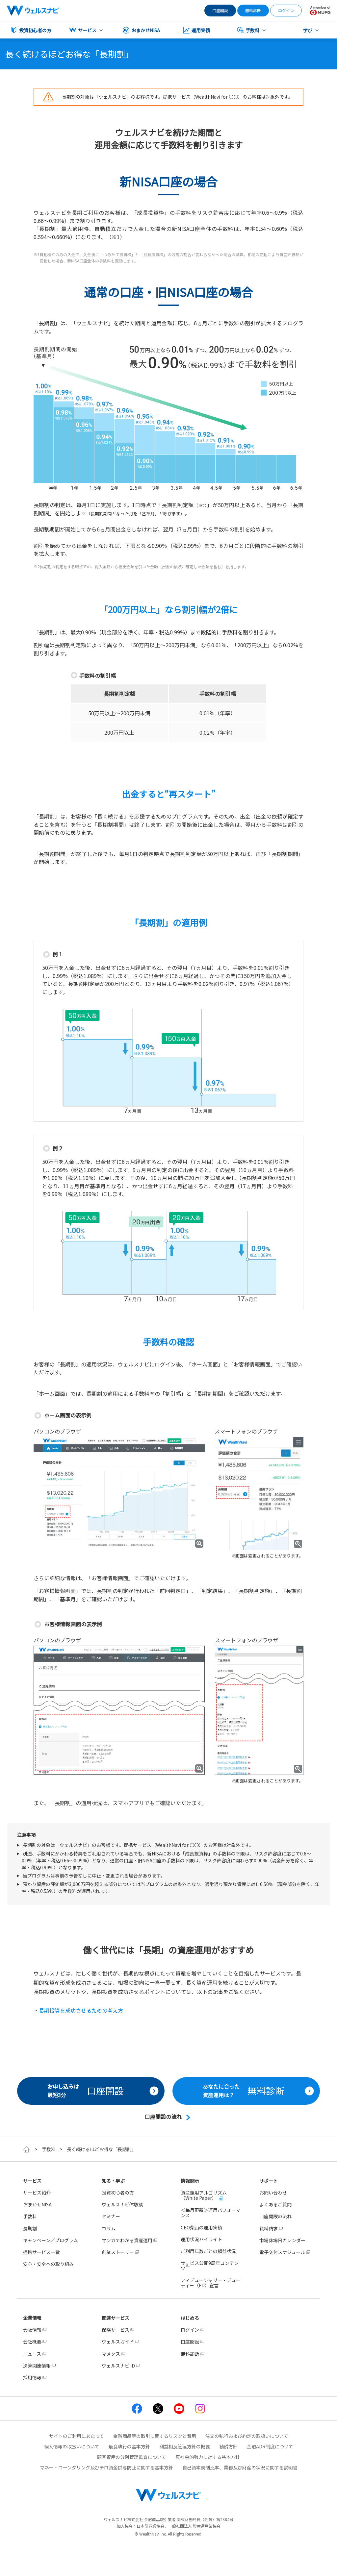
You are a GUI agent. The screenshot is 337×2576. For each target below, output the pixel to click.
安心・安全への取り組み (48, 2264)
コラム (109, 2228)
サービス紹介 (37, 2192)
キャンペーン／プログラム (50, 2240)
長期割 (30, 2228)
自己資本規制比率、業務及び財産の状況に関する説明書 (240, 2467)
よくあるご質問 (275, 2204)
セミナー (111, 2216)
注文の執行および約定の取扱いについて (246, 2436)
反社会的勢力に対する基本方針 (207, 2457)
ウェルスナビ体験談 (122, 2204)
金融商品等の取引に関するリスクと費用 (154, 2436)
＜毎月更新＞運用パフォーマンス (211, 2213)
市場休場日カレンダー (282, 2240)
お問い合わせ (273, 2192)
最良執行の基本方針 (129, 2446)
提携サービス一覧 (41, 2252)
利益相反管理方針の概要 (184, 2446)
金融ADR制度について (270, 2446)
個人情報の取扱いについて (71, 2446)
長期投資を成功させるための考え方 (81, 2010)
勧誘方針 (228, 2446)
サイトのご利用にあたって (76, 2436)
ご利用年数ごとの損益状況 (208, 2251)
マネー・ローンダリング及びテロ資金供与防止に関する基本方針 (106, 2467)
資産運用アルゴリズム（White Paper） (204, 2195)
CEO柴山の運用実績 (201, 2227)
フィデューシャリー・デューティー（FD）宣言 (211, 2283)
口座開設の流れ (275, 2216)
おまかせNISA (37, 2204)
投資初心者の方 (118, 2192)
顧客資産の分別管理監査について (131, 2457)
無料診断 (253, 10)
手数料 (49, 2149)
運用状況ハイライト (201, 2239)
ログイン (286, 10)
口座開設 (220, 10)
